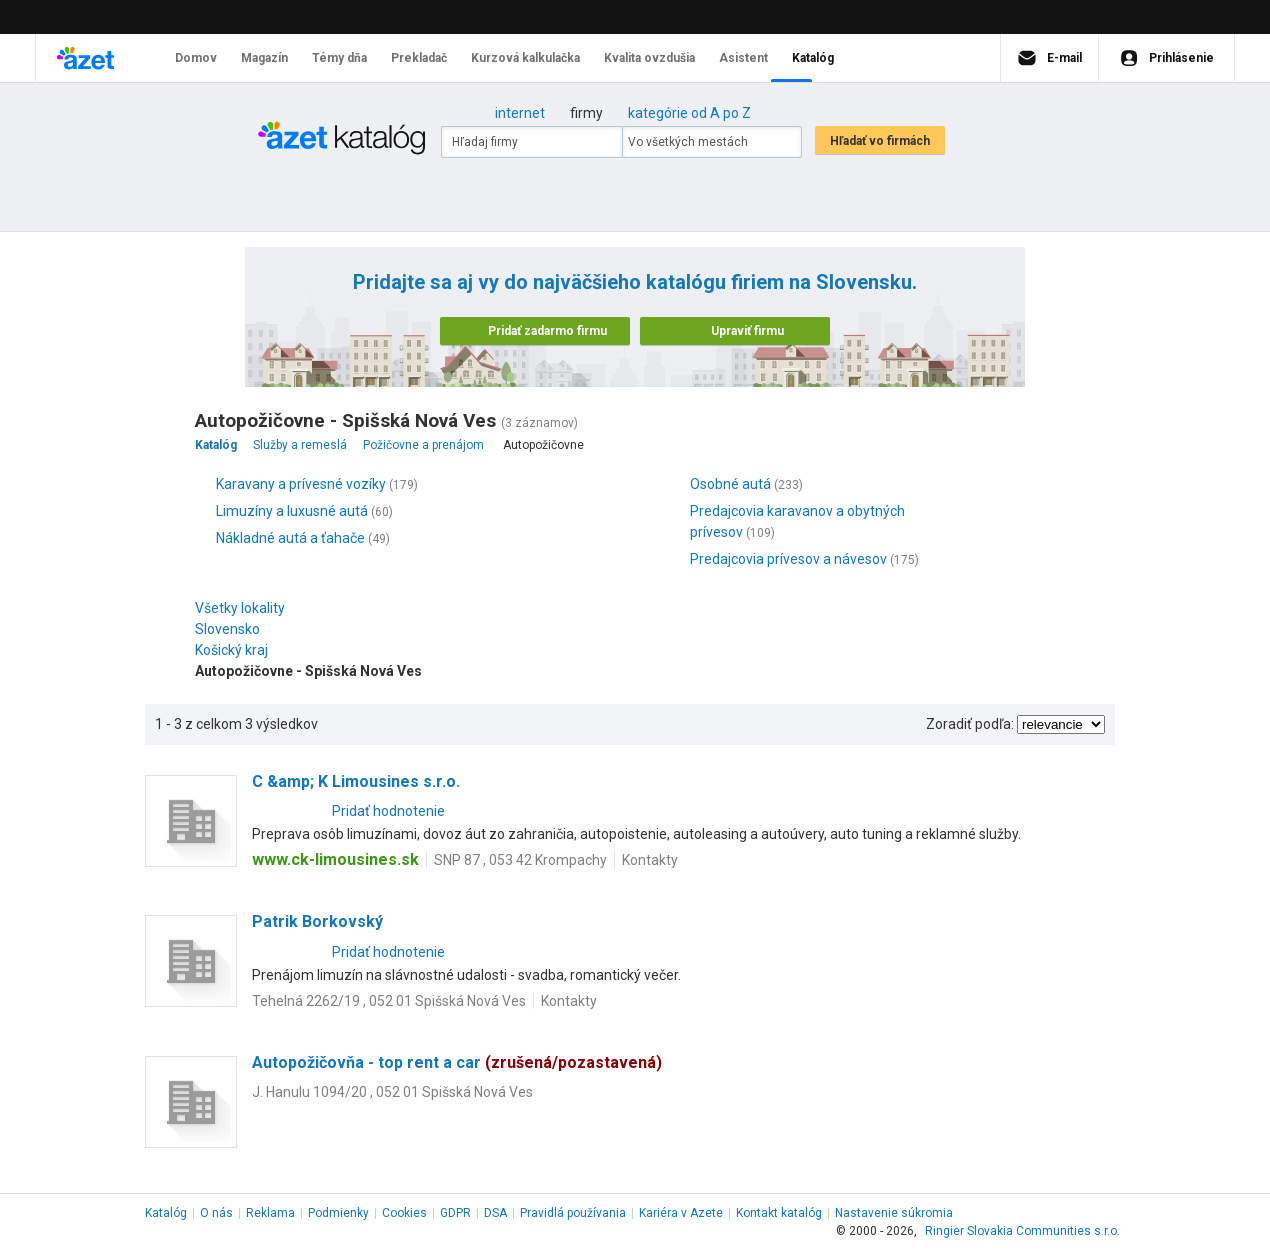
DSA (495, 1213)
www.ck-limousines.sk (335, 859)
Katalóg (166, 1213)
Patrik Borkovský (317, 921)
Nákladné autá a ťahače (290, 538)
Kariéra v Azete (681, 1213)
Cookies (404, 1213)
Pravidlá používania (573, 1213)
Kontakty (650, 860)
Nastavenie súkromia (894, 1213)
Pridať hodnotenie (388, 811)
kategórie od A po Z (689, 113)
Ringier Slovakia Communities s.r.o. (1022, 1231)
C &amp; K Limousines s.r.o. (356, 781)
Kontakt (779, 1213)
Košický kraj (236, 650)
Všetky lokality (240, 608)
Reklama (270, 1213)
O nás (216, 1213)
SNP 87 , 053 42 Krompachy (520, 860)
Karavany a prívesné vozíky (301, 484)
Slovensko (232, 629)
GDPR (455, 1213)
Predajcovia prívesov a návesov (788, 559)
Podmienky (338, 1213)
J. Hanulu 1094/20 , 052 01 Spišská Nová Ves (392, 1092)
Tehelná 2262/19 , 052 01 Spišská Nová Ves (389, 1001)
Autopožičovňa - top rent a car (457, 1062)
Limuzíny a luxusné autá (292, 511)
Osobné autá (730, 484)
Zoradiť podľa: (970, 724)
